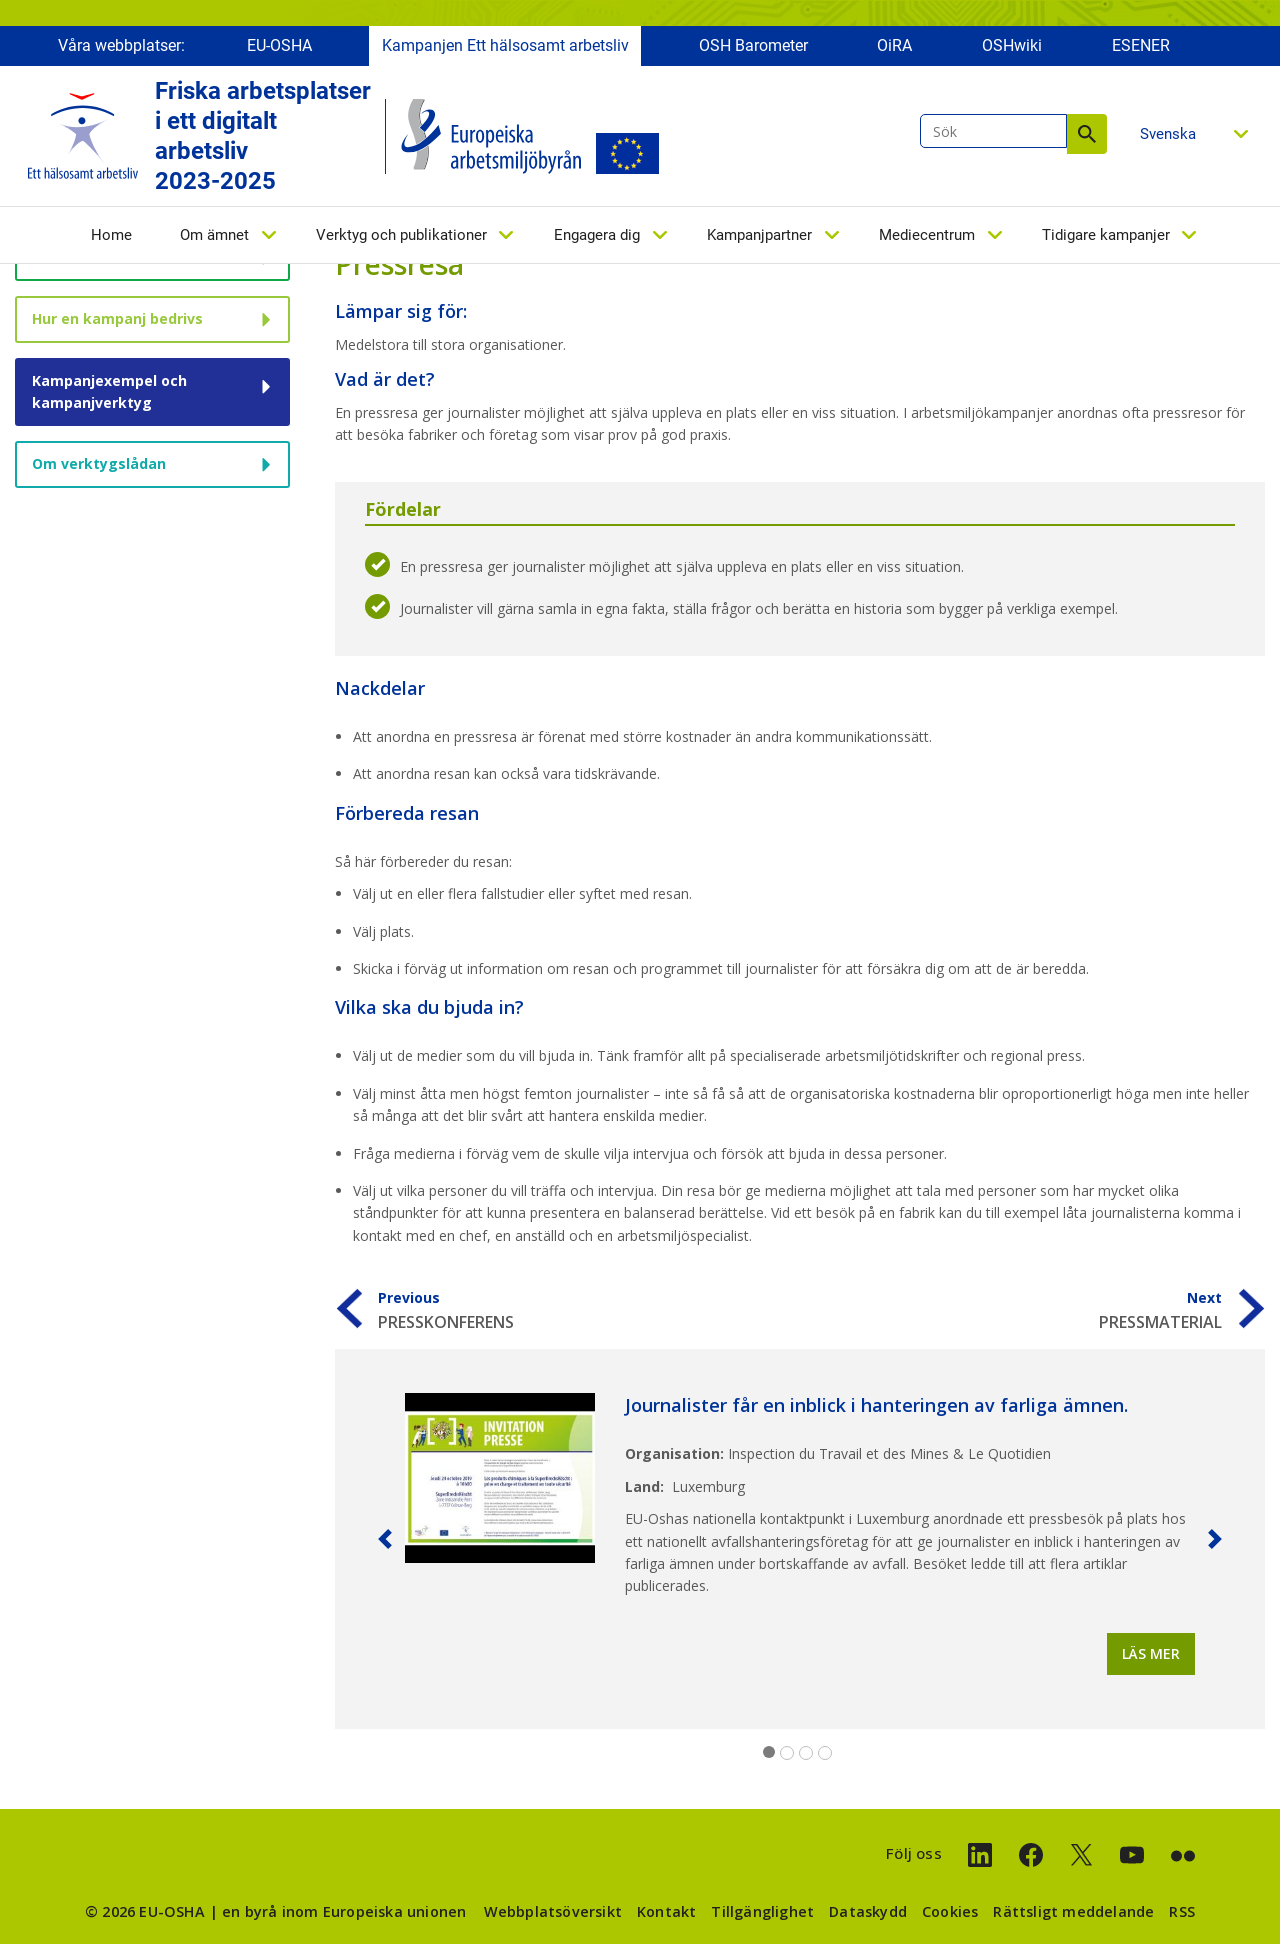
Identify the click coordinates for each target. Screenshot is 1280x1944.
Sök (1087, 136)
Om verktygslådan (99, 463)
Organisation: (674, 1453)
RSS (1182, 1911)
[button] (385, 1539)
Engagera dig (597, 237)
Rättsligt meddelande (1073, 1911)
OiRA (894, 47)
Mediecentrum (927, 237)
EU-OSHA (279, 47)
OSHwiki (1012, 47)
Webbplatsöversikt (553, 1911)
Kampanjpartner (759, 237)
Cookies (950, 1911)
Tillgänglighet (762, 1911)
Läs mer (1151, 1653)
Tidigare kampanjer (1106, 237)
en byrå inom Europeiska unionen (344, 1911)
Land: (644, 1486)
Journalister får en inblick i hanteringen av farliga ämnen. (876, 1405)
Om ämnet (214, 237)
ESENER (1141, 47)
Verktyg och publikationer (401, 237)
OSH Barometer (753, 47)
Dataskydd (868, 1911)
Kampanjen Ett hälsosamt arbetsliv (505, 47)
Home (111, 237)
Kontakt (666, 1911)
